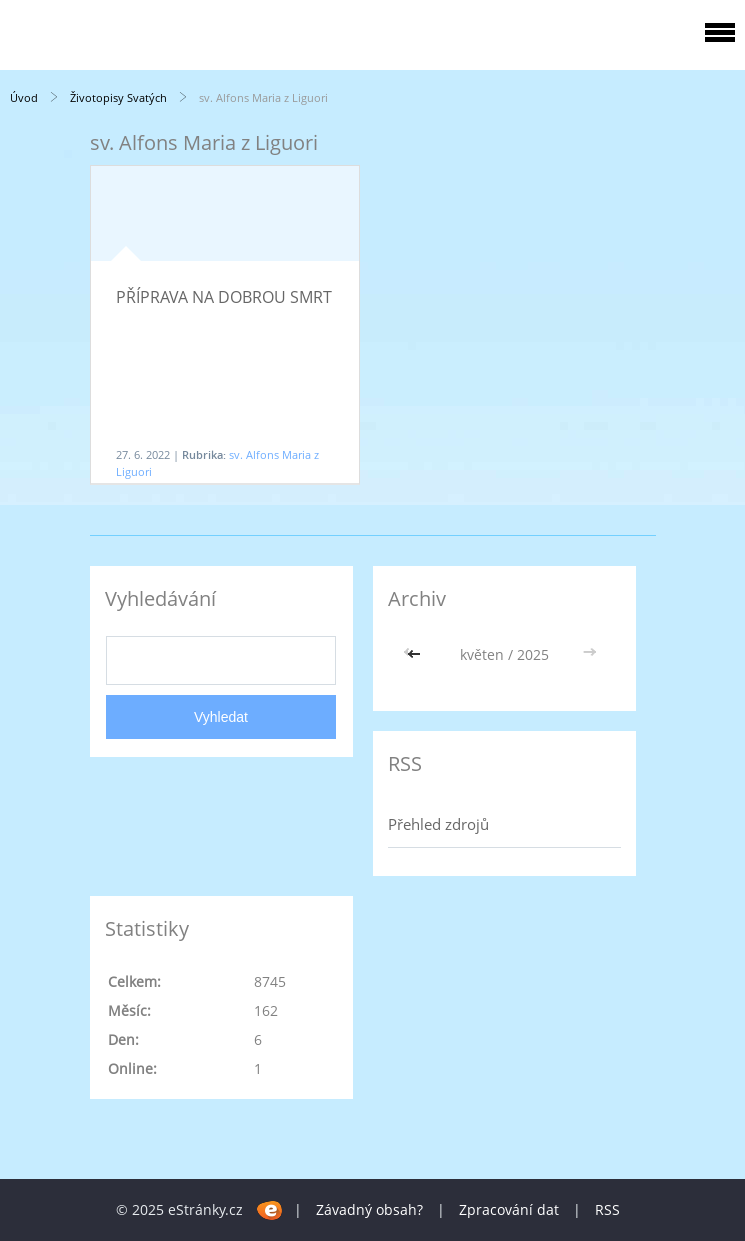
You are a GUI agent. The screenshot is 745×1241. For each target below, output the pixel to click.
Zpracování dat (509, 1209)
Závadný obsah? (369, 1209)
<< (416, 654)
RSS (607, 1209)
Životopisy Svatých (118, 97)
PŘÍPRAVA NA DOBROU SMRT (224, 297)
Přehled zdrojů (438, 824)
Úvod (24, 97)
